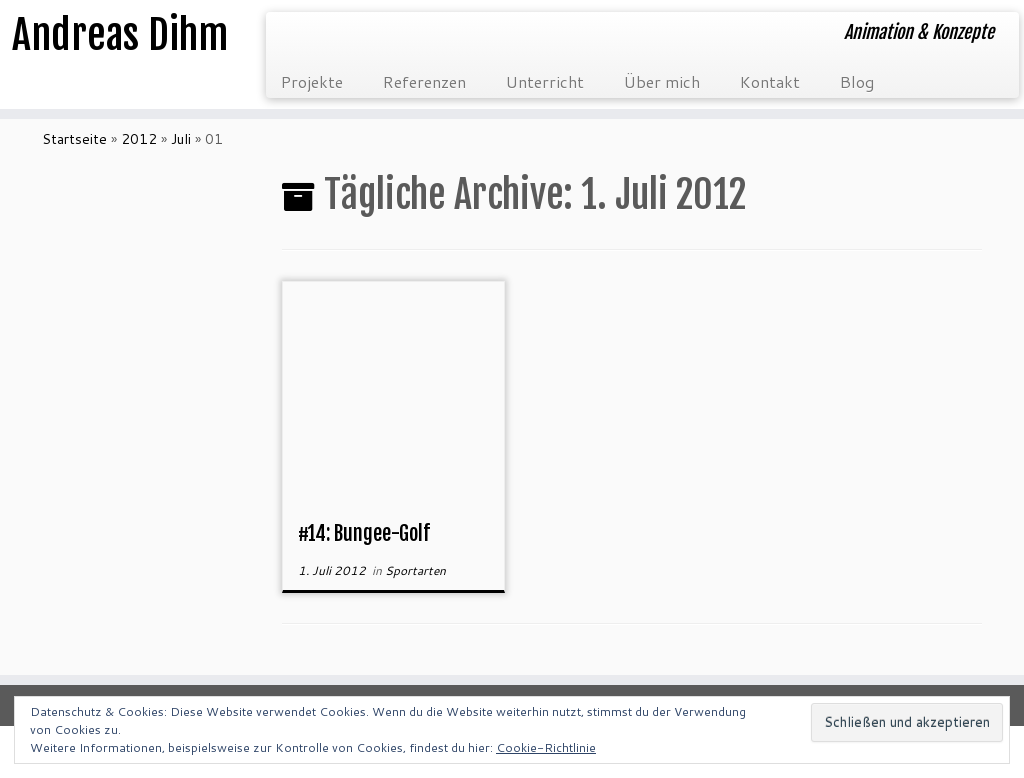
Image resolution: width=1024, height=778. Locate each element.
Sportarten (415, 570)
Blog (857, 81)
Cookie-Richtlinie (546, 747)
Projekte (312, 81)
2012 (139, 139)
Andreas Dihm (120, 35)
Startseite (74, 139)
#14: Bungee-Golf (364, 533)
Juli (181, 139)
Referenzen (424, 81)
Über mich (662, 81)
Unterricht (545, 81)
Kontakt (770, 81)
